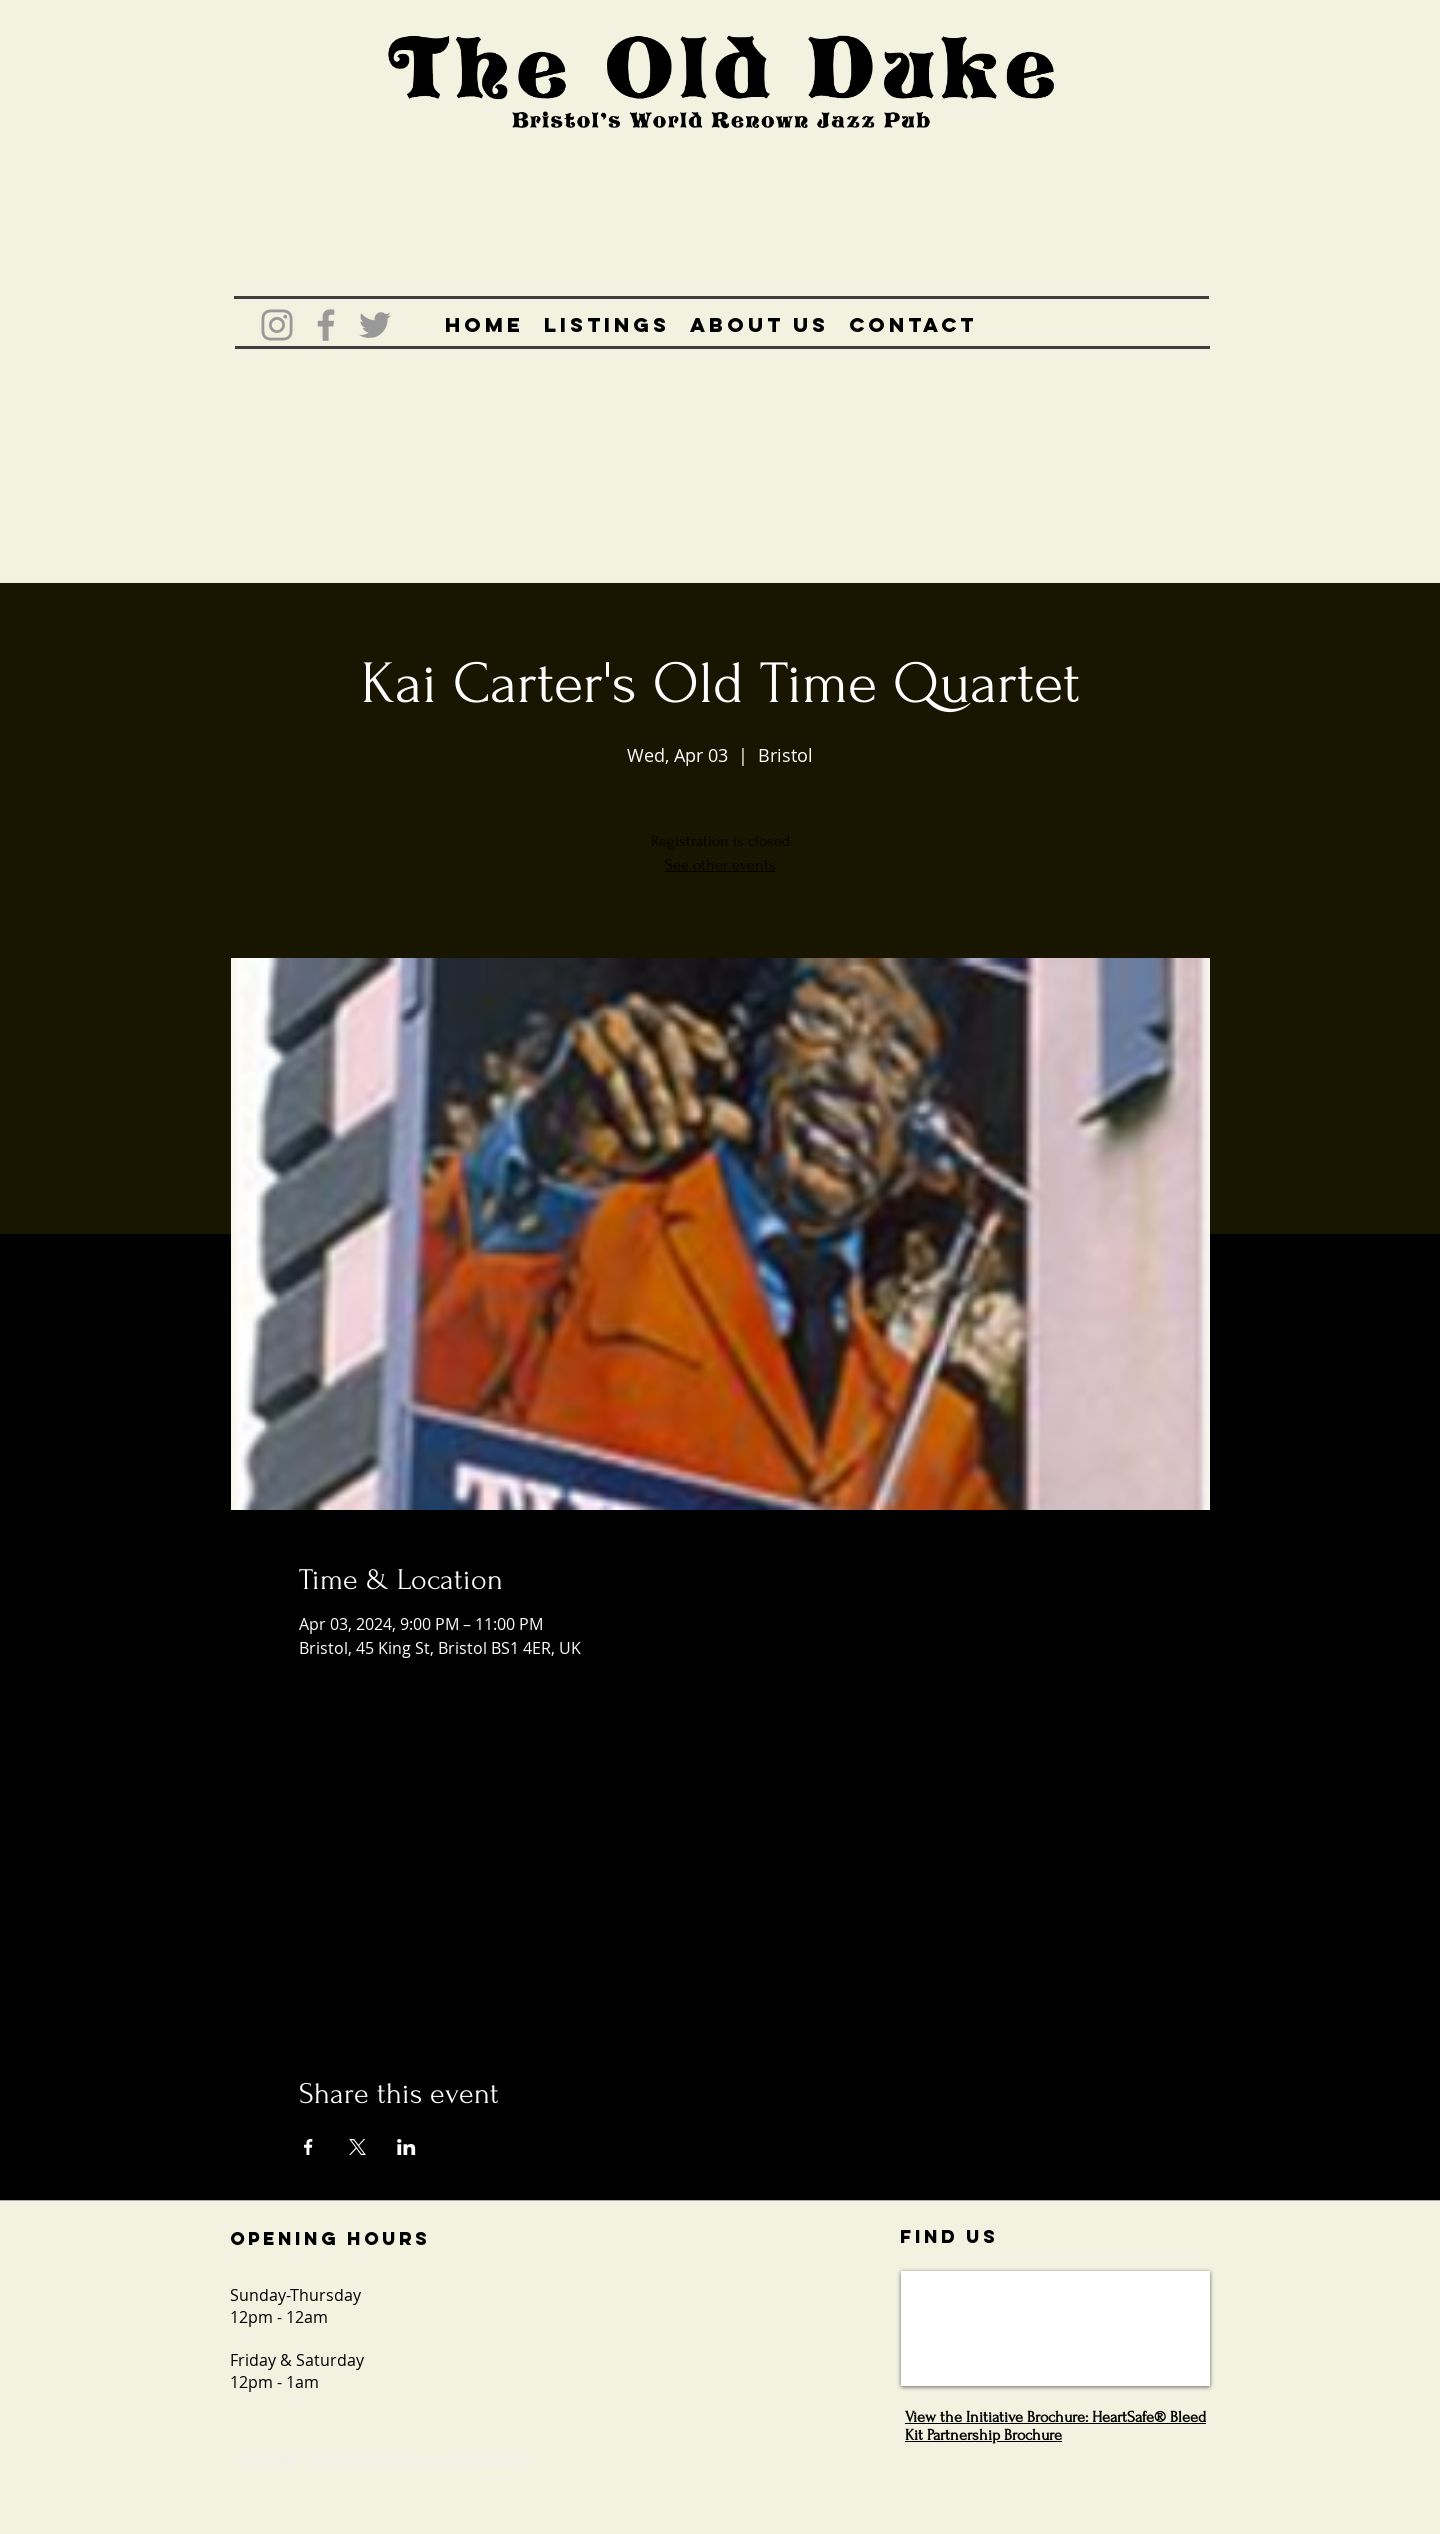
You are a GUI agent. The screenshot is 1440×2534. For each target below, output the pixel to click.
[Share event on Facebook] (308, 2147)
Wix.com (500, 2459)
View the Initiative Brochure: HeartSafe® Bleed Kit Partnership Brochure (1055, 2426)
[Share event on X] (357, 2147)
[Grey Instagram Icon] (277, 325)
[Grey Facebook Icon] (326, 325)
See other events (720, 865)
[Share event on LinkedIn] (406, 2147)
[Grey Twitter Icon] (375, 325)
